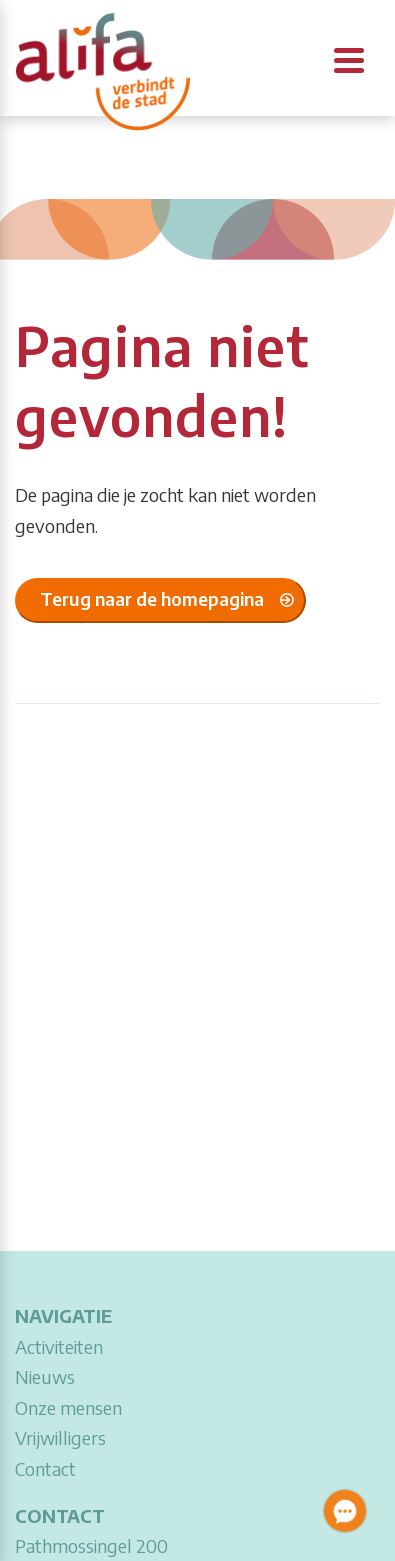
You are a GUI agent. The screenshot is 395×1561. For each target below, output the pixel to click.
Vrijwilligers (60, 1437)
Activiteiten (59, 1346)
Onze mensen (68, 1407)
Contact (45, 1468)
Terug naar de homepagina (152, 598)
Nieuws (45, 1376)
